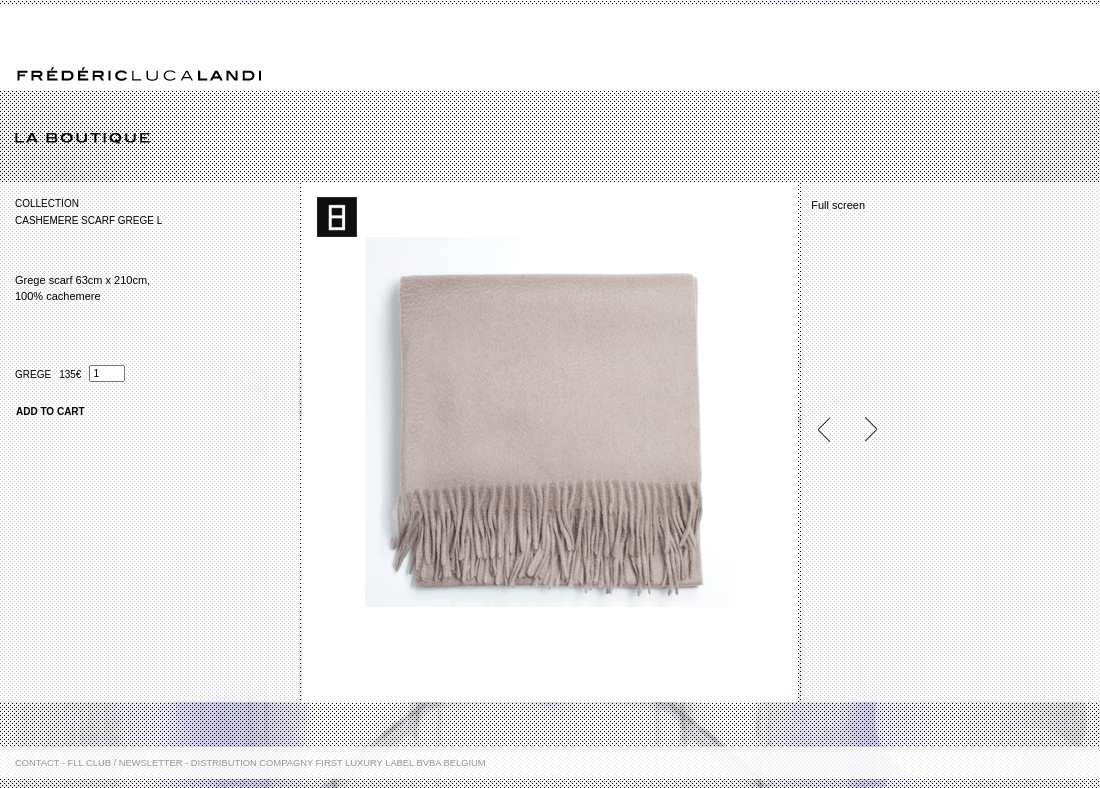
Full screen (838, 205)
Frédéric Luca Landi (139, 74)
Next (862, 429)
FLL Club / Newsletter (125, 763)
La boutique (557, 139)
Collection (47, 203)
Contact (37, 763)
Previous (832, 429)
